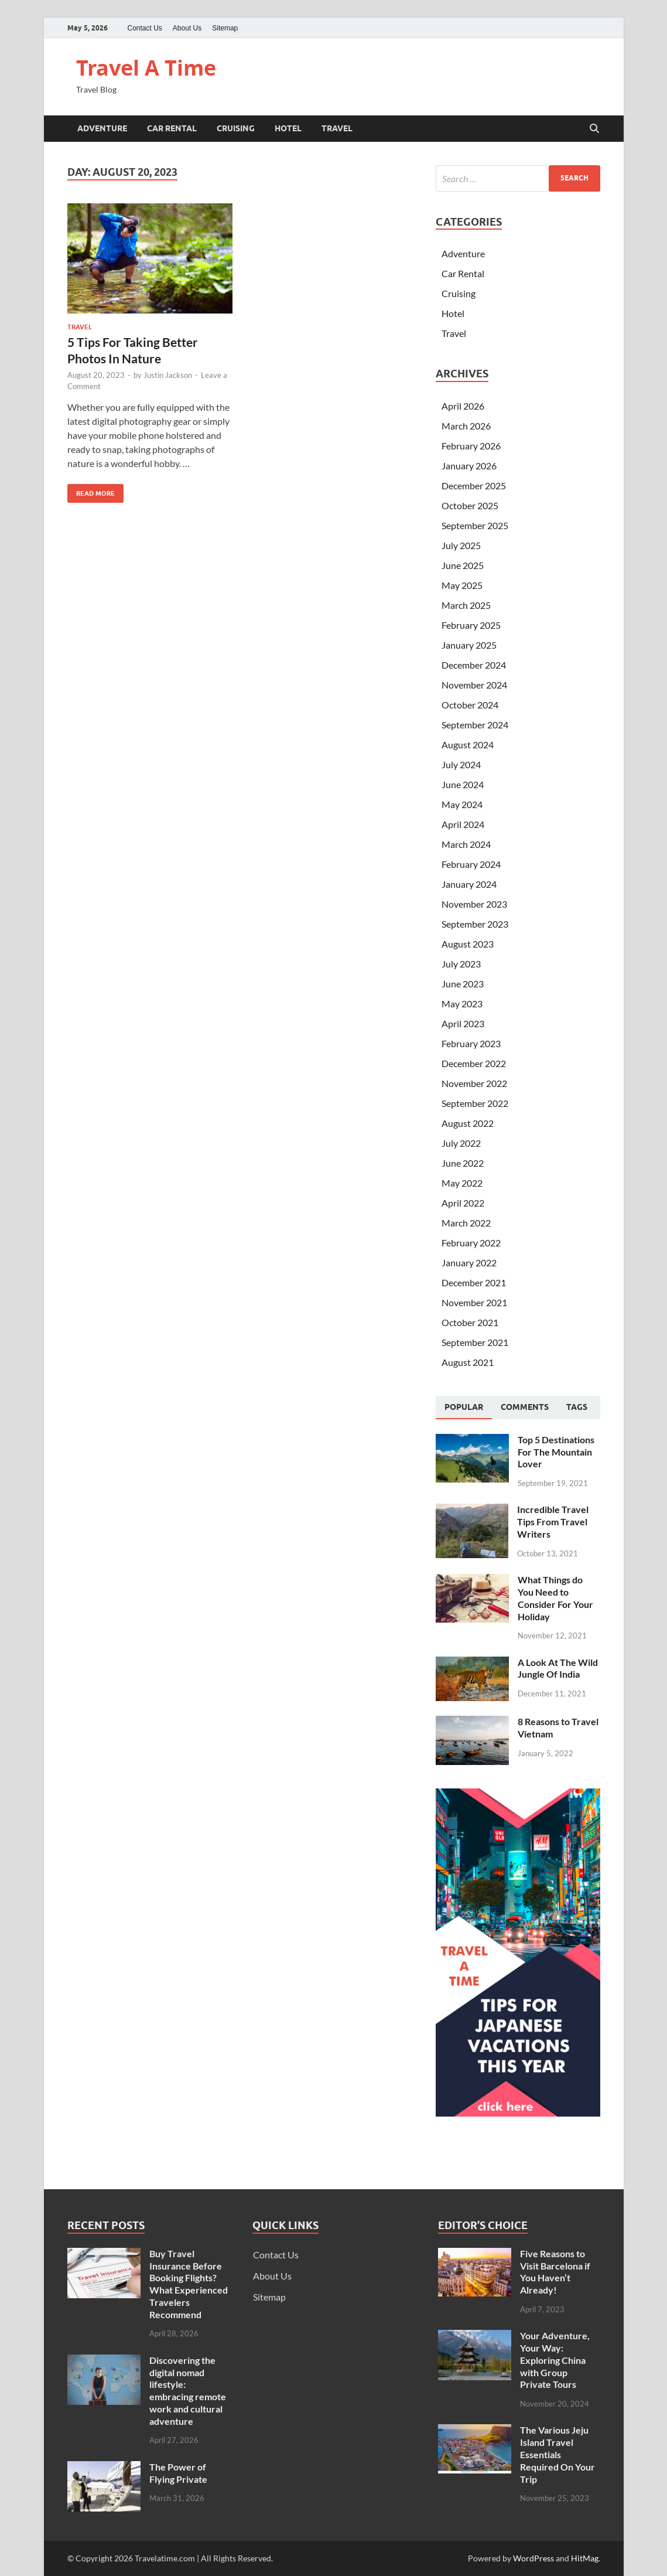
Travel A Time (146, 67)
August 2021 (468, 1362)
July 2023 (461, 963)
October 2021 (470, 1322)
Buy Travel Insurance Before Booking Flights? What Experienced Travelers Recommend (188, 2284)
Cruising (236, 128)
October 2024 (470, 704)
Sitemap (225, 28)
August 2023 (468, 943)
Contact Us (145, 28)
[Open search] (594, 128)
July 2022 (461, 1143)
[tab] (464, 1407)
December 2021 (474, 1282)
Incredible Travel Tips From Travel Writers (553, 1521)
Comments (525, 1407)
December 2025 (474, 485)
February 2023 (471, 1043)
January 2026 (469, 465)
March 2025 (466, 605)
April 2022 (463, 1202)
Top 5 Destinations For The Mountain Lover (556, 1452)
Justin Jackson (167, 375)
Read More (91, 491)
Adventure (102, 128)
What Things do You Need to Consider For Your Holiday (555, 1597)
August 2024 (468, 744)
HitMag (584, 2558)
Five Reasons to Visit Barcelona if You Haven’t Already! (555, 2271)
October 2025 (470, 505)
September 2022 (475, 1103)
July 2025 (461, 545)
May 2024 (462, 804)
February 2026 (471, 445)
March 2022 (466, 1222)
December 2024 (474, 664)
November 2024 (474, 684)
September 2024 (475, 724)
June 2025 (463, 565)
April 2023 (463, 1023)
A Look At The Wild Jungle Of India (558, 1668)
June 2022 (463, 1162)
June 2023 (463, 983)
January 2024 (469, 884)
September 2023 (475, 923)
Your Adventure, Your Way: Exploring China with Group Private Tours (555, 2360)
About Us (187, 28)
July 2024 (461, 764)
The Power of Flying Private (178, 2473)
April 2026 (463, 405)
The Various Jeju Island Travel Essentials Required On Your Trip (557, 2454)
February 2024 (471, 864)
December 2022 (474, 1063)
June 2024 (463, 784)
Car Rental (172, 128)
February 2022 (471, 1242)
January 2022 (469, 1262)
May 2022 (462, 1182)
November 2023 (474, 903)
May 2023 (462, 1003)
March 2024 (466, 844)
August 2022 (468, 1123)
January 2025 (469, 644)
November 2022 (474, 1083)
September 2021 (475, 1342)
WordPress (533, 2558)
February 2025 (471, 625)
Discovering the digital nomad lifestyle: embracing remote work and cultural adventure (187, 2390)
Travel (337, 128)
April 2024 (463, 824)
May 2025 (462, 585)
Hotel (288, 128)
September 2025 (475, 525)
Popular (463, 1407)
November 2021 (474, 1302)
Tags (576, 1407)
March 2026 (466, 425)
